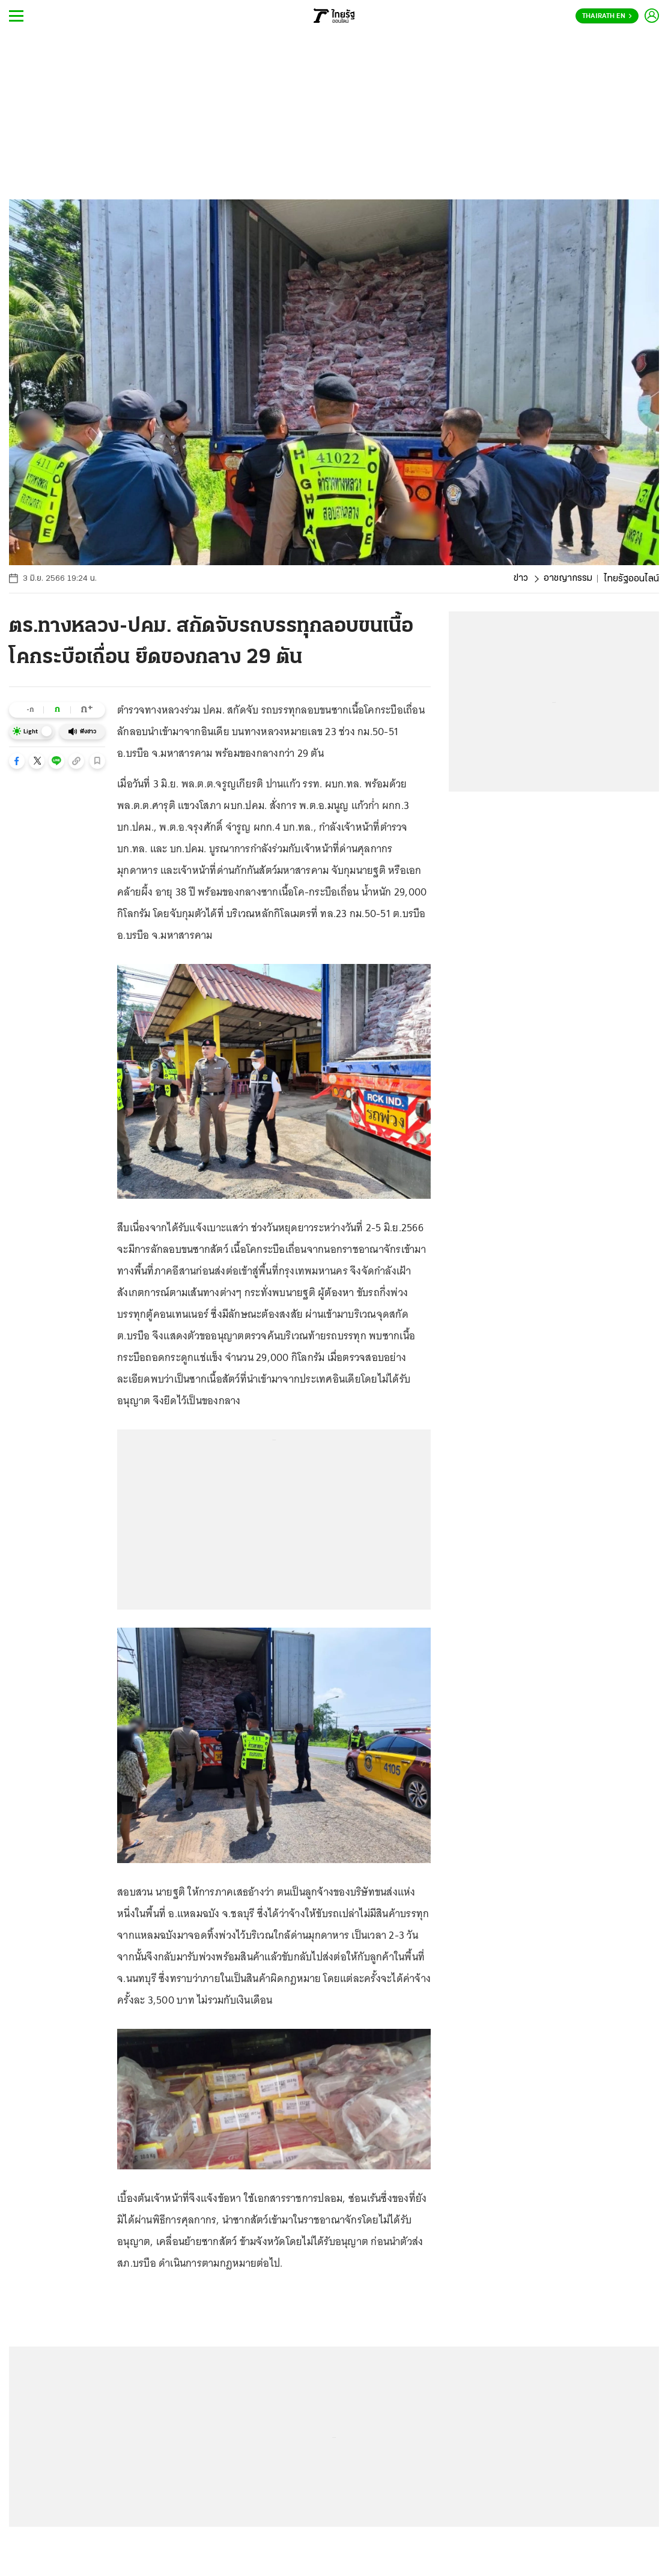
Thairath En (607, 16)
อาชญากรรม (567, 579)
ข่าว (520, 579)
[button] (17, 761)
